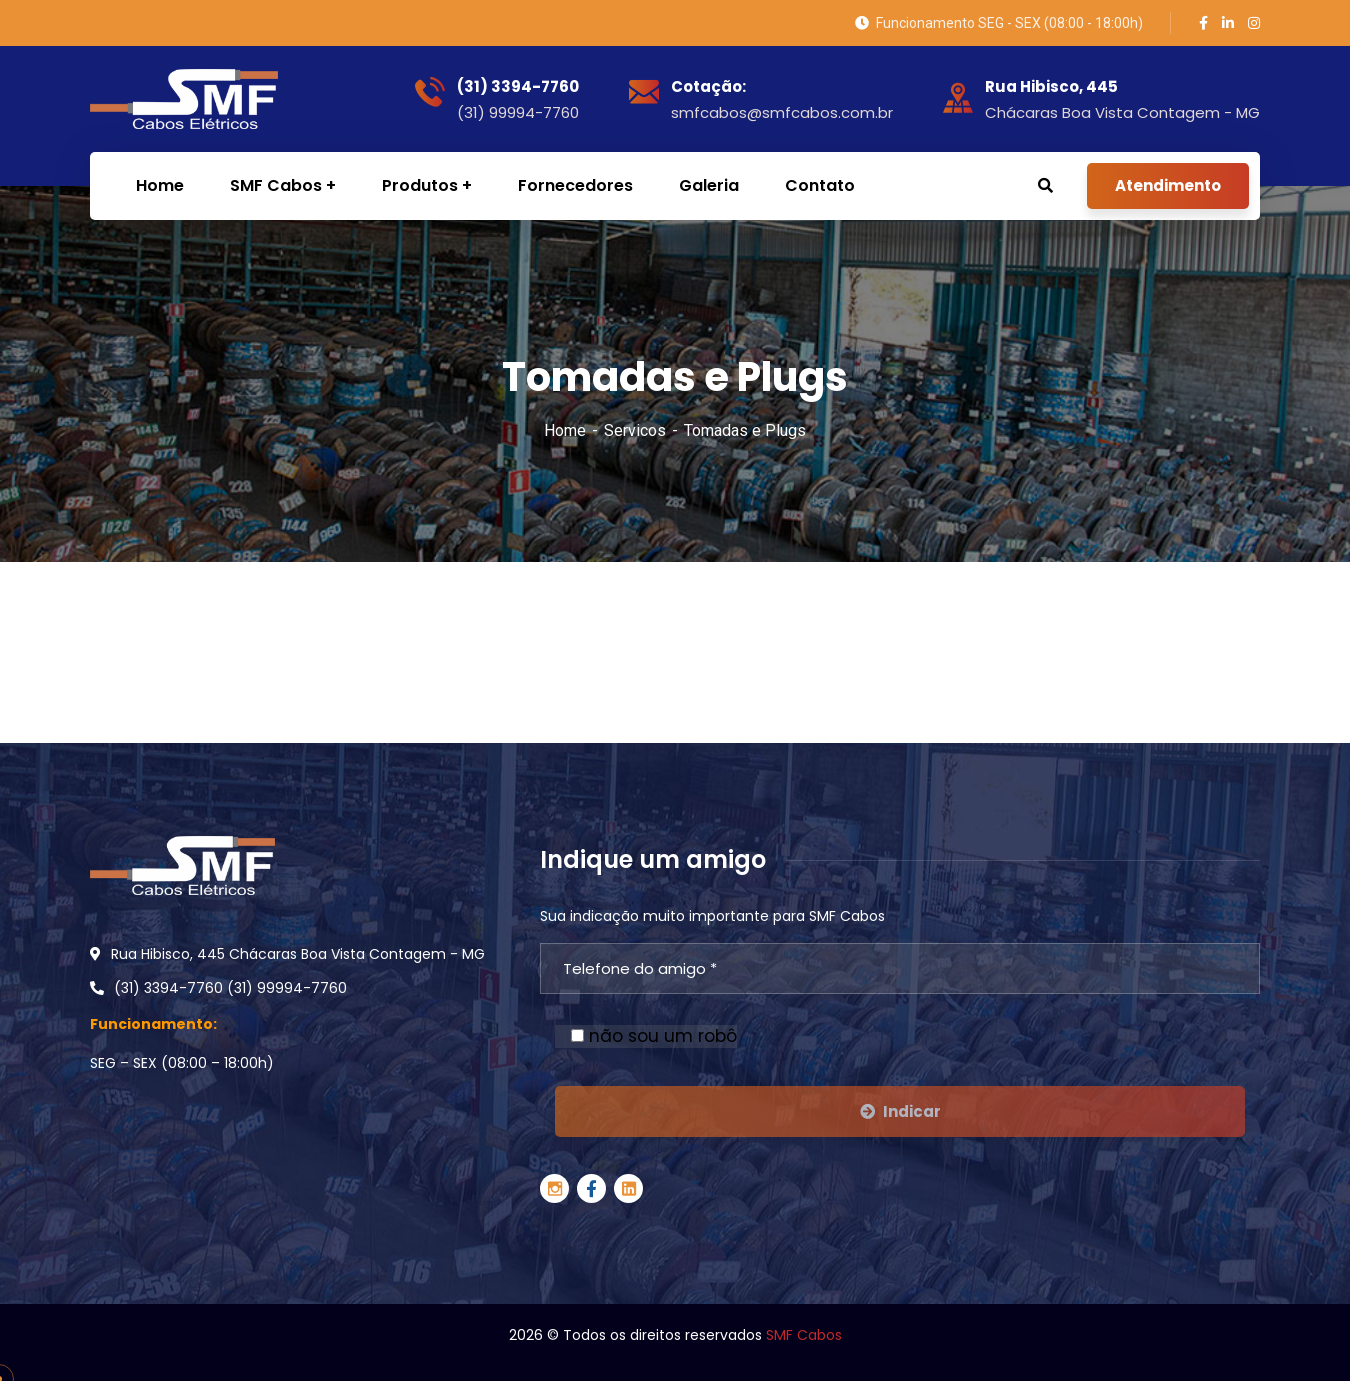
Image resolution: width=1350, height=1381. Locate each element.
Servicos (635, 430)
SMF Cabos (804, 1335)
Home (565, 430)
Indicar (900, 1111)
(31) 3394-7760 (518, 87)
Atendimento (1168, 185)
